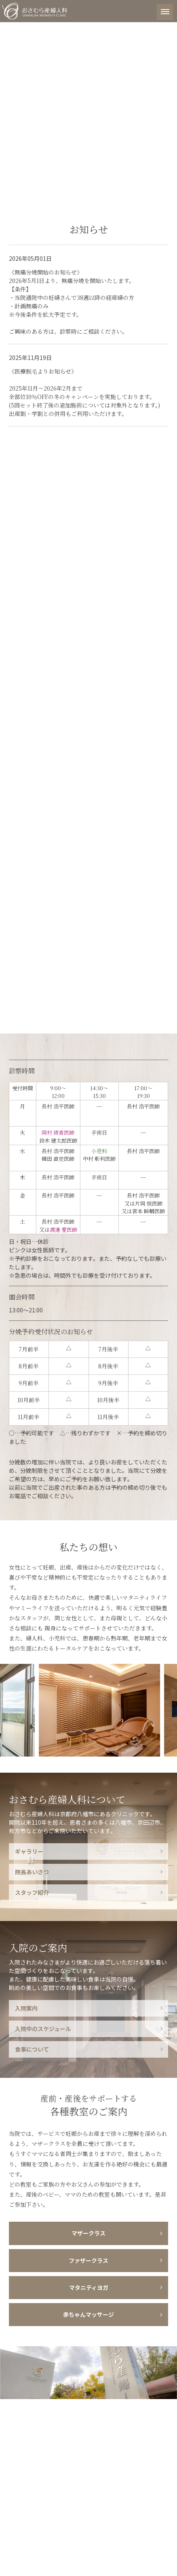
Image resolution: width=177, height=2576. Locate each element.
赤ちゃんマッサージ (88, 2314)
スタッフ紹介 (32, 1892)
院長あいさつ (32, 1872)
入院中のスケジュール (43, 2029)
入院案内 (26, 2008)
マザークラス (88, 2233)
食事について (32, 2049)
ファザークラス (88, 2260)
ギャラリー (29, 1851)
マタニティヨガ (88, 2287)
